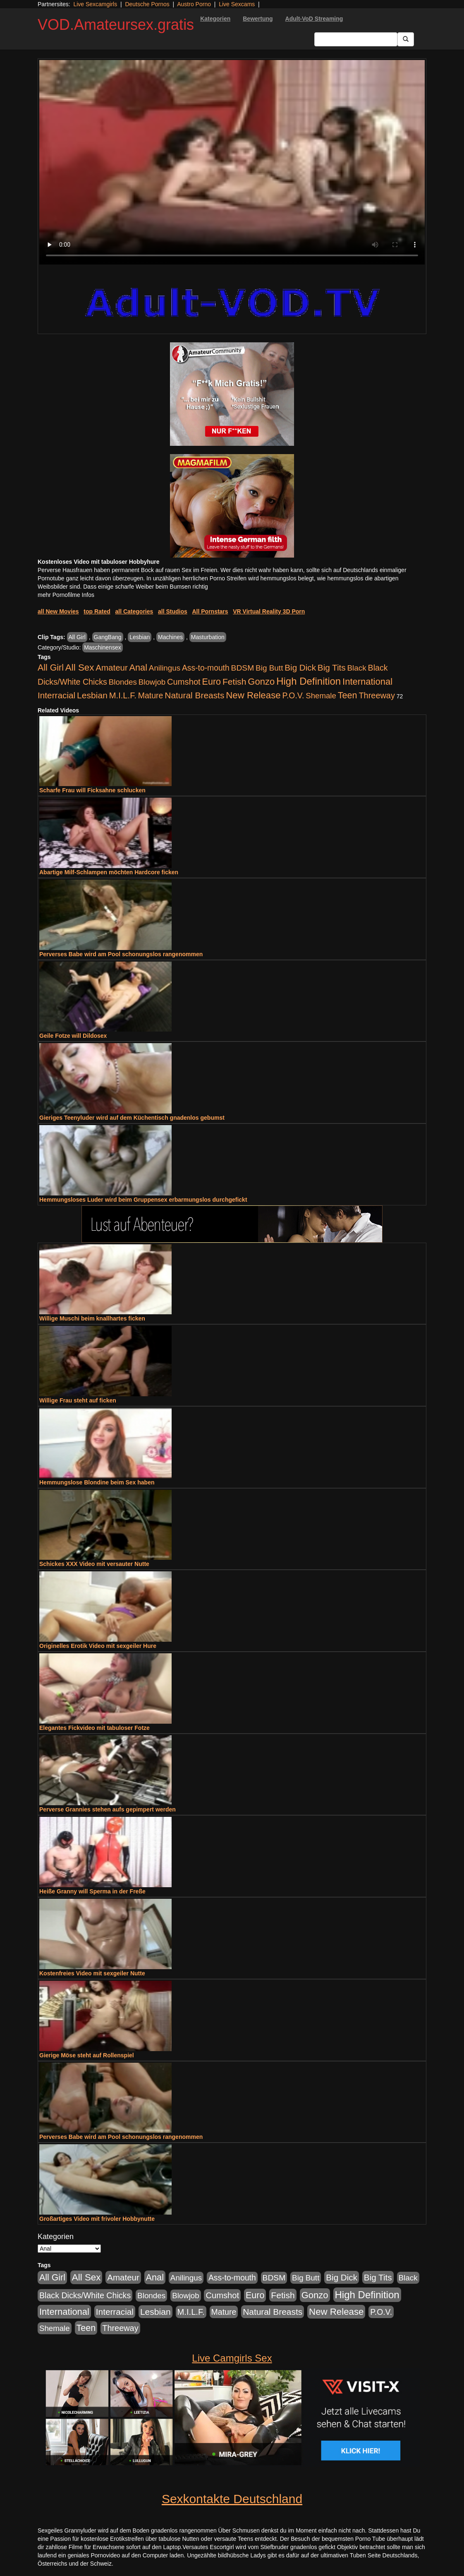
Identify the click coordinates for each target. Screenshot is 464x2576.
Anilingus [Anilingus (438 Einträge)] (164, 668)
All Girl (77, 637)
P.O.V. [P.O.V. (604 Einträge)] (293, 695)
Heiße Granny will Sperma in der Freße (92, 1891)
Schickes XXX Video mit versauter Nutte (94, 1564)
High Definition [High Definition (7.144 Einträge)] (308, 681)
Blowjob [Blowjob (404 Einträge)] (152, 682)
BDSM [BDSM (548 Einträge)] (242, 668)
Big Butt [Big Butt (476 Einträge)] (269, 668)
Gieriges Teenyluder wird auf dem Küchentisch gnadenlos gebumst (132, 1117)
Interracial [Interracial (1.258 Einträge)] (56, 695)
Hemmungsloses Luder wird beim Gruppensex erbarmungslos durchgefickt (143, 1199)
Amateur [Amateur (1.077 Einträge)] (111, 667)
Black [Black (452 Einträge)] (356, 668)
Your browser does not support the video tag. (232, 162)
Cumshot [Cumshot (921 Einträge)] (184, 681)
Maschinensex (102, 647)
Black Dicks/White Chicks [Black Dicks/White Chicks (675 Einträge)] (85, 2295)
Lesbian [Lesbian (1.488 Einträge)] (92, 695)
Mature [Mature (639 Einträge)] (150, 695)
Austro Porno (194, 4)
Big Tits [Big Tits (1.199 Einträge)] (332, 667)
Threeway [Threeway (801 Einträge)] (377, 695)
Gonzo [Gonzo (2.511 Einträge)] (261, 681)
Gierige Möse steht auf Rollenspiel (86, 2055)
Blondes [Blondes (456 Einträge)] (123, 682)
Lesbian (139, 637)
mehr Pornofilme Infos (66, 595)
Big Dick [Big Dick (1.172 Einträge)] (300, 667)
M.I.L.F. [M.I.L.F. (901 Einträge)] (122, 695)
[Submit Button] (405, 39)
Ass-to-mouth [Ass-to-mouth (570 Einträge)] (206, 668)
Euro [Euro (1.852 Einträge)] (211, 682)
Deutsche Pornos (147, 4)
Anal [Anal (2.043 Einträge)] (138, 667)
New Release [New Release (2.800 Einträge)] (253, 695)
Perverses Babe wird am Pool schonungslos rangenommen (121, 954)
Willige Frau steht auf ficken (77, 1400)
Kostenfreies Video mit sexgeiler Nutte (92, 1973)
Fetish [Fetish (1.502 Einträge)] (234, 681)
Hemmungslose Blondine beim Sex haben (97, 1482)
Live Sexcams (237, 4)
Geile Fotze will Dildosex (73, 1035)
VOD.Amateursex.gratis (116, 24)
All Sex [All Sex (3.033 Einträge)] (79, 667)
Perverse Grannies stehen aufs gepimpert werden (107, 1809)
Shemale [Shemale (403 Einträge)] (321, 695)
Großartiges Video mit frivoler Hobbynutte (97, 2218)
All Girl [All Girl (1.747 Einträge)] (51, 668)
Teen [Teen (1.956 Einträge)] (347, 695)
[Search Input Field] (355, 39)
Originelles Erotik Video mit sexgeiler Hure (97, 1646)
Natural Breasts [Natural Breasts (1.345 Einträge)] (194, 695)
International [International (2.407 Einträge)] (367, 681)
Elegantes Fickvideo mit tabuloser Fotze (94, 1728)
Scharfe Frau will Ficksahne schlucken (92, 790)
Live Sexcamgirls (95, 4)
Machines (170, 637)
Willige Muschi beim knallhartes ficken (92, 1318)
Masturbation (208, 637)
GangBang (108, 637)
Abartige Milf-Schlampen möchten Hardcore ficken (108, 872)
